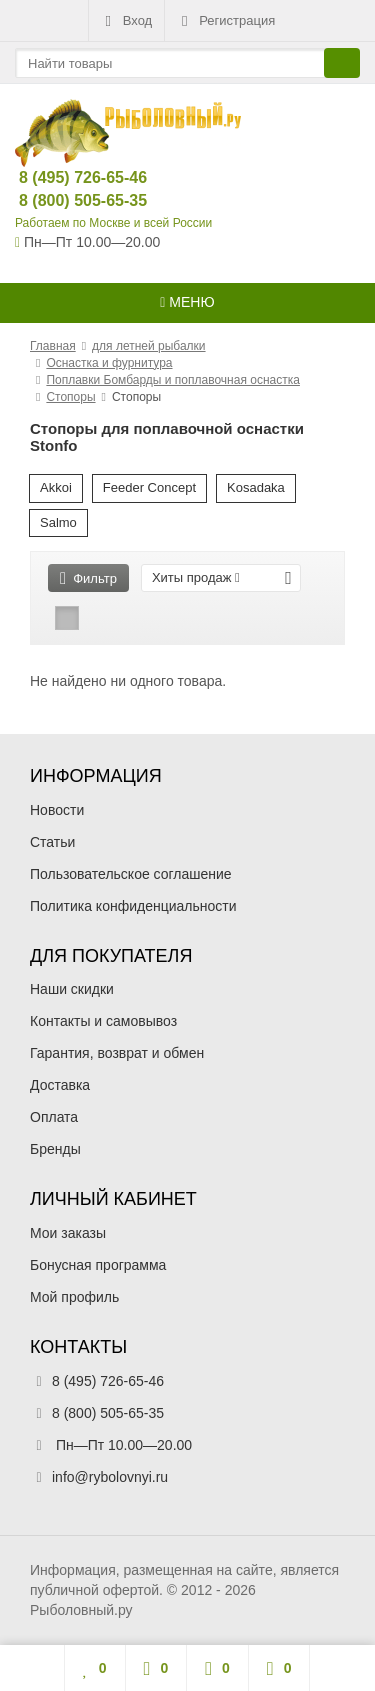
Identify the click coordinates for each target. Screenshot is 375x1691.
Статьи (52, 842)
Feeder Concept (149, 487)
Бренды (55, 1149)
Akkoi (56, 487)
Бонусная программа (98, 1265)
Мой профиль (74, 1297)
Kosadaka (256, 487)
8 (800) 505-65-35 (66, 200)
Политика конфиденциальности (133, 906)
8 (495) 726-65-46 (66, 177)
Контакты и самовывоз (103, 1021)
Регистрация (226, 21)
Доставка (60, 1085)
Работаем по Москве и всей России (113, 223)
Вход (126, 21)
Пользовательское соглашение (131, 874)
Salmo (58, 522)
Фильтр (88, 578)
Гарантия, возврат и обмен (117, 1053)
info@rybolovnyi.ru (110, 1477)
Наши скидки (72, 989)
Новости (57, 810)
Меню (187, 302)
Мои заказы (68, 1233)
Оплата (54, 1117)
